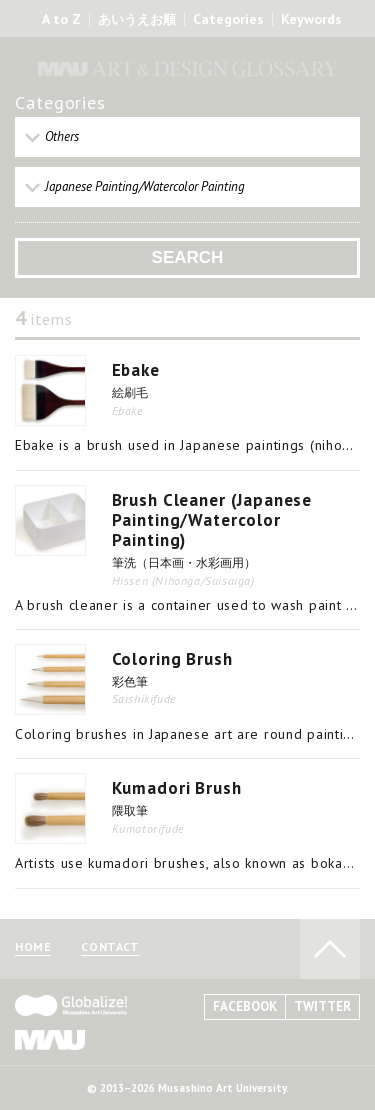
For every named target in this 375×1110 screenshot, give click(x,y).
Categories (228, 19)
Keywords (311, 19)
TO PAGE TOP (330, 949)
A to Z (61, 19)
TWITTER (322, 1006)
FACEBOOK (245, 1006)
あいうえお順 (137, 20)
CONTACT (110, 947)
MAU (50, 1039)
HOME (33, 947)
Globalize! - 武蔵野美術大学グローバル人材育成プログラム (71, 1005)
